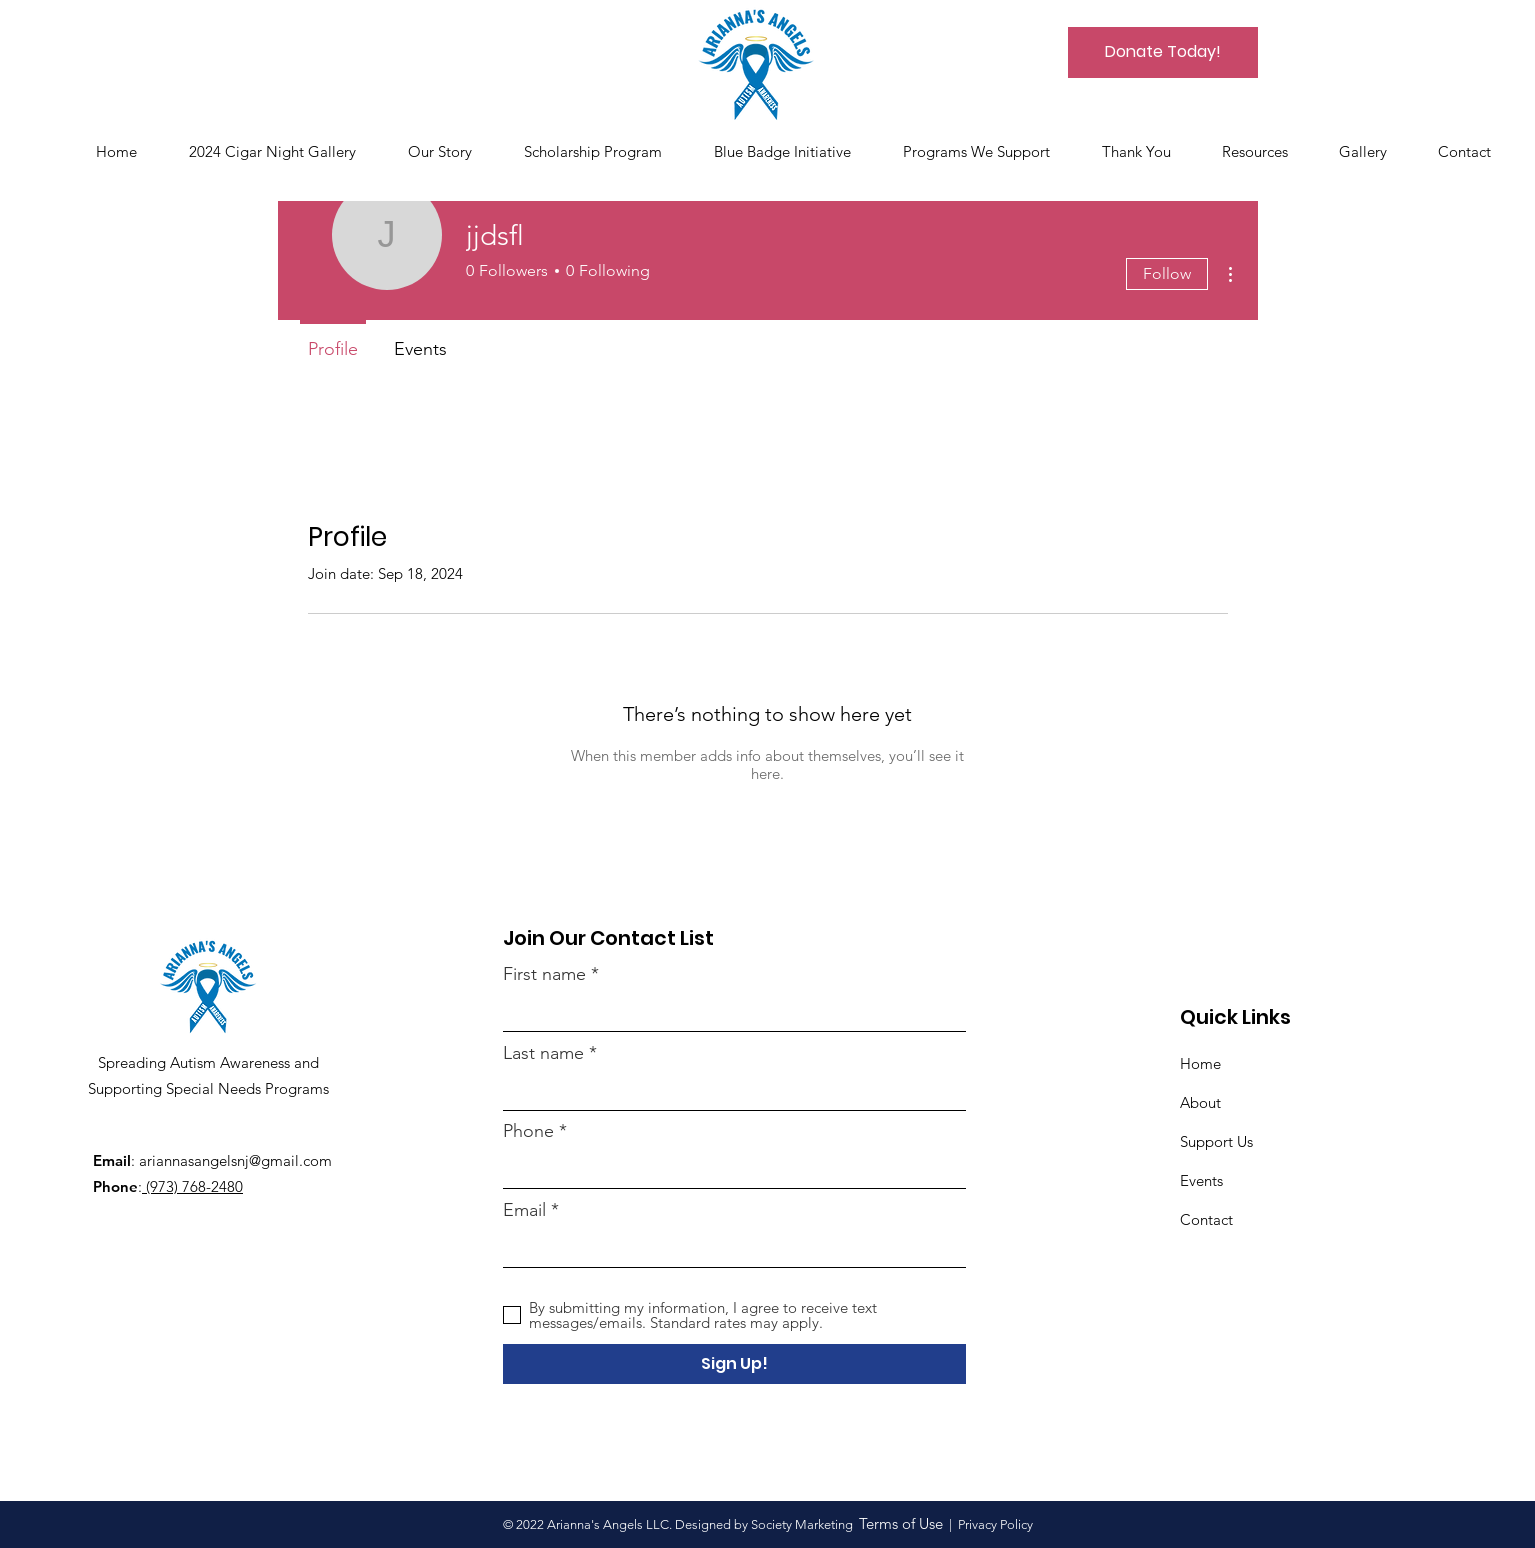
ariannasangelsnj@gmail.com (235, 1160)
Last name (543, 1053)
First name (544, 974)
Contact (1206, 1219)
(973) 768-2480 (192, 1186)
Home (1200, 1063)
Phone (528, 1131)
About (1200, 1102)
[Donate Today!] (1163, 52)
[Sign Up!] (734, 1364)
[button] (1373, 152)
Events (1201, 1180)
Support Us (1216, 1141)
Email (524, 1210)
